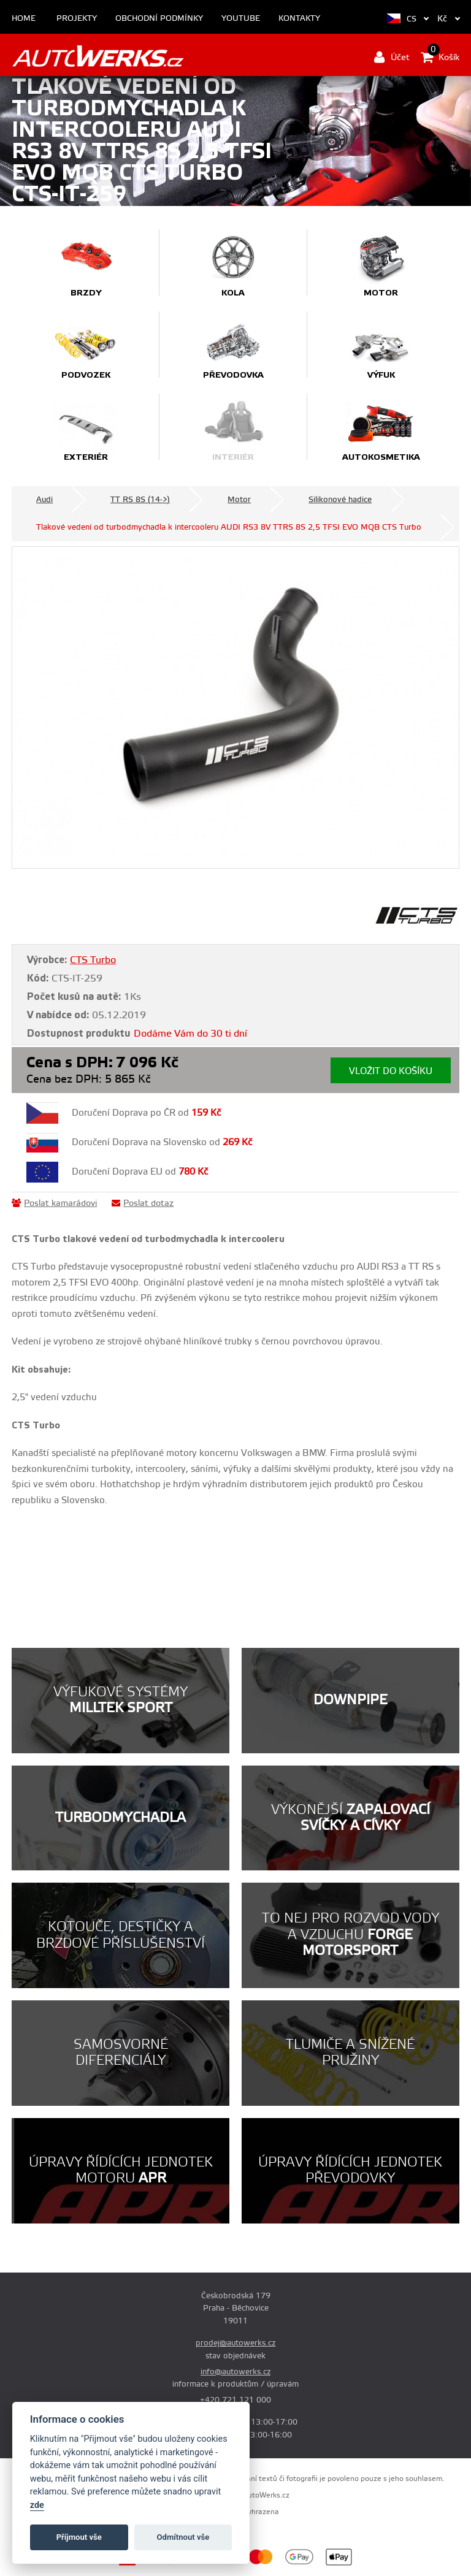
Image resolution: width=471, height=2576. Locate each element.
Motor (239, 500)
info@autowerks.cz (235, 2372)
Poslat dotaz (143, 1203)
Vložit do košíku (390, 1071)
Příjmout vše (79, 2537)
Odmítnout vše (183, 2537)
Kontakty (299, 19)
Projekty (76, 19)
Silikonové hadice (340, 500)
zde (37, 2505)
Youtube (240, 19)
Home (24, 19)
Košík (440, 57)
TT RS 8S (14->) (140, 500)
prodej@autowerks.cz (235, 2343)
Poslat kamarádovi (54, 1203)
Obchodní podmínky (159, 19)
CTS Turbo (93, 960)
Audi (44, 500)
